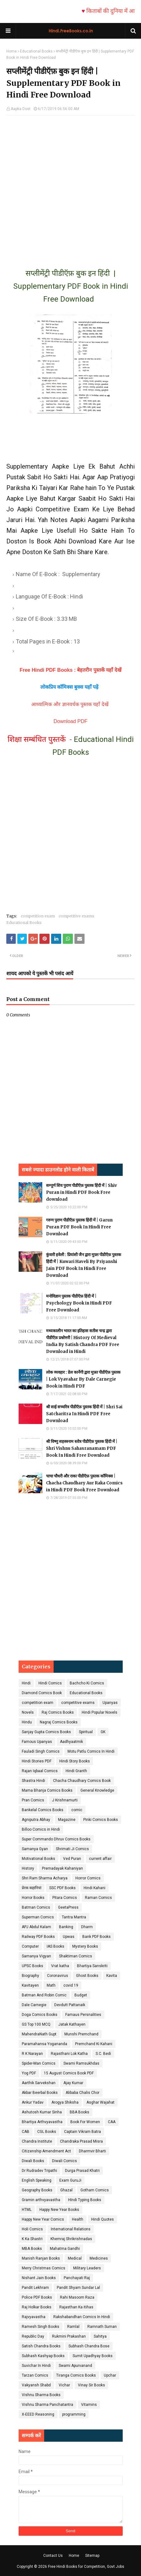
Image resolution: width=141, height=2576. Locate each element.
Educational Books (36, 51)
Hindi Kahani (94, 1888)
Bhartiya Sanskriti (92, 1966)
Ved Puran (72, 1858)
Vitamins (89, 2404)
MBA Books (32, 2248)
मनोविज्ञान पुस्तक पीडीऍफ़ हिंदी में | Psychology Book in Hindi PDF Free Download (79, 1303)
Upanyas (110, 1702)
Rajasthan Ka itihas (76, 2307)
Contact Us (53, 2555)
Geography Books (37, 2190)
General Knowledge (97, 1790)
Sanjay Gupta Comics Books (46, 1732)
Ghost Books (87, 1975)
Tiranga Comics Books (76, 2375)
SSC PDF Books (62, 1888)
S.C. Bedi (103, 2053)
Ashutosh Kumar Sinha (42, 2112)
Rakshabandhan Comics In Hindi (81, 2317)
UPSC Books (32, 1966)
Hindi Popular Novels (99, 1712)
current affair (100, 1858)
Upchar (110, 2375)
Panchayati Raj (77, 2278)
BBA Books (79, 2112)
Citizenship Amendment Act (46, 2151)
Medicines (99, 2258)
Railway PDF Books (38, 1936)
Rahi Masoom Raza (77, 2297)
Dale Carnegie (34, 2005)
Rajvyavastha (33, 2317)
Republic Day (33, 2336)
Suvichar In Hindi (36, 2365)
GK (103, 1732)
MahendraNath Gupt (39, 2034)
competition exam (38, 916)
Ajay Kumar (73, 2083)
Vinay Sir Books (91, 2385)
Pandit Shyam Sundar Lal (78, 2287)
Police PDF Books (37, 2297)
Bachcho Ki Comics (87, 1683)
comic (76, 1810)
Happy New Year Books (59, 2209)
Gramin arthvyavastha (41, 2200)
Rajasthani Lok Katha (69, 2053)
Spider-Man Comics (39, 2063)
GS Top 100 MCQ (36, 2024)
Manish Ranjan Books (41, 2258)
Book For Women (85, 2122)
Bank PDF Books (96, 1936)
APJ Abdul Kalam (36, 1927)
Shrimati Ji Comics (72, 1849)
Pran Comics (33, 1800)
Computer (30, 1946)
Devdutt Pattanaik (69, 2005)
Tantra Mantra (74, 1917)
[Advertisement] (70, 185)
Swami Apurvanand (75, 2365)
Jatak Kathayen (71, 2024)
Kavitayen (30, 1985)
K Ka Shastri (32, 2239)
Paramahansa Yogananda (44, 2044)
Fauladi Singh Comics (41, 1751)
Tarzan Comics (35, 2375)
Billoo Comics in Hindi (41, 1829)
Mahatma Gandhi (65, 2248)
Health (77, 2219)
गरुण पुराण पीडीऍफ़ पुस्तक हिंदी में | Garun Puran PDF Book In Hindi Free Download (79, 1227)
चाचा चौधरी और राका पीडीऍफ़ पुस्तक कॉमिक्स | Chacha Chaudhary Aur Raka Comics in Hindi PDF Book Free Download (84, 1483)
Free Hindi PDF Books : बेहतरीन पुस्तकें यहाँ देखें (70, 670)
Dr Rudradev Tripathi (39, 2170)
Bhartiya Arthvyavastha (42, 2122)
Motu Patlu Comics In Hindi (91, 1751)
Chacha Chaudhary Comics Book (82, 1780)
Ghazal (66, 2190)
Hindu (27, 1722)
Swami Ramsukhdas (81, 2063)
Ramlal (73, 2326)
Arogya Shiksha (65, 2102)
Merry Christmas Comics (43, 2268)
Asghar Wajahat (100, 2102)
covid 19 (70, 1985)
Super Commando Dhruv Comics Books (56, 1839)
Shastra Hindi (33, 1780)
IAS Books (55, 1946)
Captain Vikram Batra (82, 2131)
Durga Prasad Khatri (82, 2170)
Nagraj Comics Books (59, 1722)
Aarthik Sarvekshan (39, 2083)
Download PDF (71, 721)
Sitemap (92, 2555)
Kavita (111, 1975)
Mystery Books (85, 1946)
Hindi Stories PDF (36, 1761)
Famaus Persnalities (83, 2014)
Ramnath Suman (102, 2326)
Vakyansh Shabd (36, 2385)
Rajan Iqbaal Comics (40, 1771)
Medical (75, 2258)
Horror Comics (88, 1878)
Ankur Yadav (33, 2102)
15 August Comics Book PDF (69, 2073)
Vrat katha (60, 1966)
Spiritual (86, 1732)
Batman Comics (36, 1907)
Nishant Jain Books (39, 2278)
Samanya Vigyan (36, 1956)
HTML (27, 2209)
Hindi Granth (76, 1771)
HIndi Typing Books (84, 2200)
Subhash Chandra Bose (88, 2346)
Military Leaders (87, 2268)
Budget (80, 1995)
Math (51, 1985)
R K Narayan (32, 2053)
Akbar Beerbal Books (40, 2092)
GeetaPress (68, 1907)
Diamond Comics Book (42, 1693)
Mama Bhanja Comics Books (47, 1790)
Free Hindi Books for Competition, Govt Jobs (86, 2566)
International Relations (71, 2229)
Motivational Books (38, 1858)
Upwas (68, 1936)
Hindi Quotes (102, 2219)
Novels (28, 1712)
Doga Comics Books (39, 2014)
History (28, 1868)
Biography (30, 1975)
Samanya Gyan (35, 1849)
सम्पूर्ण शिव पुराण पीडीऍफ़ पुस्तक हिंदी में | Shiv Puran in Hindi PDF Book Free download (81, 1192)
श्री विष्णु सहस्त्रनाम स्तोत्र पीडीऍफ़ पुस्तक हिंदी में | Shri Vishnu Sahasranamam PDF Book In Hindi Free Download (81, 1448)
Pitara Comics (64, 1897)
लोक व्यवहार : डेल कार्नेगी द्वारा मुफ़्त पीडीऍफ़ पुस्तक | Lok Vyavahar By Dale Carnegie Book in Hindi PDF (83, 1379)
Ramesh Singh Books (40, 2326)
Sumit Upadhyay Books (93, 2356)
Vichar (64, 2385)
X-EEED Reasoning (38, 2414)
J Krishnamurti (65, 1800)
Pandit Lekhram (35, 2287)
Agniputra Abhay (36, 1819)
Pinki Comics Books (100, 1819)
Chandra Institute (37, 2141)
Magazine (66, 1819)
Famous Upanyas (37, 1741)
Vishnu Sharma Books (41, 2395)
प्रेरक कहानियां (31, 1888)
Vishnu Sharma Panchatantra (47, 2404)
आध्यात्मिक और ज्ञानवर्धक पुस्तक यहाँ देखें (70, 704)
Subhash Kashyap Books (43, 2356)
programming (73, 2414)
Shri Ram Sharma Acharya (45, 1878)
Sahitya (100, 2336)
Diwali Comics (64, 2161)
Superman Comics (38, 1917)
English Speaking (36, 2180)
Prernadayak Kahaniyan (62, 1868)
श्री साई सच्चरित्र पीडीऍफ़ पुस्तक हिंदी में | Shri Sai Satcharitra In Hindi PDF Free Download (84, 1413)
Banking (66, 1927)
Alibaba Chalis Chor (82, 2092)
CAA (111, 2122)
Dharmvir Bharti (92, 2151)
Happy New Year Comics (43, 2219)
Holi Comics (32, 2229)
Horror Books (33, 1897)
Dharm (87, 1927)
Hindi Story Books (74, 1761)
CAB (25, 2131)
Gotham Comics (94, 2190)
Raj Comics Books (58, 1712)
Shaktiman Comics (75, 1956)
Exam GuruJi (70, 2180)
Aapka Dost (21, 109)
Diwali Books (33, 2161)
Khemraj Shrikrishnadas (71, 2239)
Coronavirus (57, 1975)
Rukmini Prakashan (69, 2336)
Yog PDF (29, 2073)
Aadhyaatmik (71, 1741)
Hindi (26, 1683)
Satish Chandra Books (41, 2346)
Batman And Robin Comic (44, 1995)
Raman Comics (98, 1897)
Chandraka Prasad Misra (81, 2141)
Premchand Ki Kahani (93, 2044)
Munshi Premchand (81, 2034)
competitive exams (76, 916)
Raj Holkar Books (36, 2307)
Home (11, 51)
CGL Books (46, 2131)
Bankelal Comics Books (42, 1810)
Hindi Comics (50, 1683)
